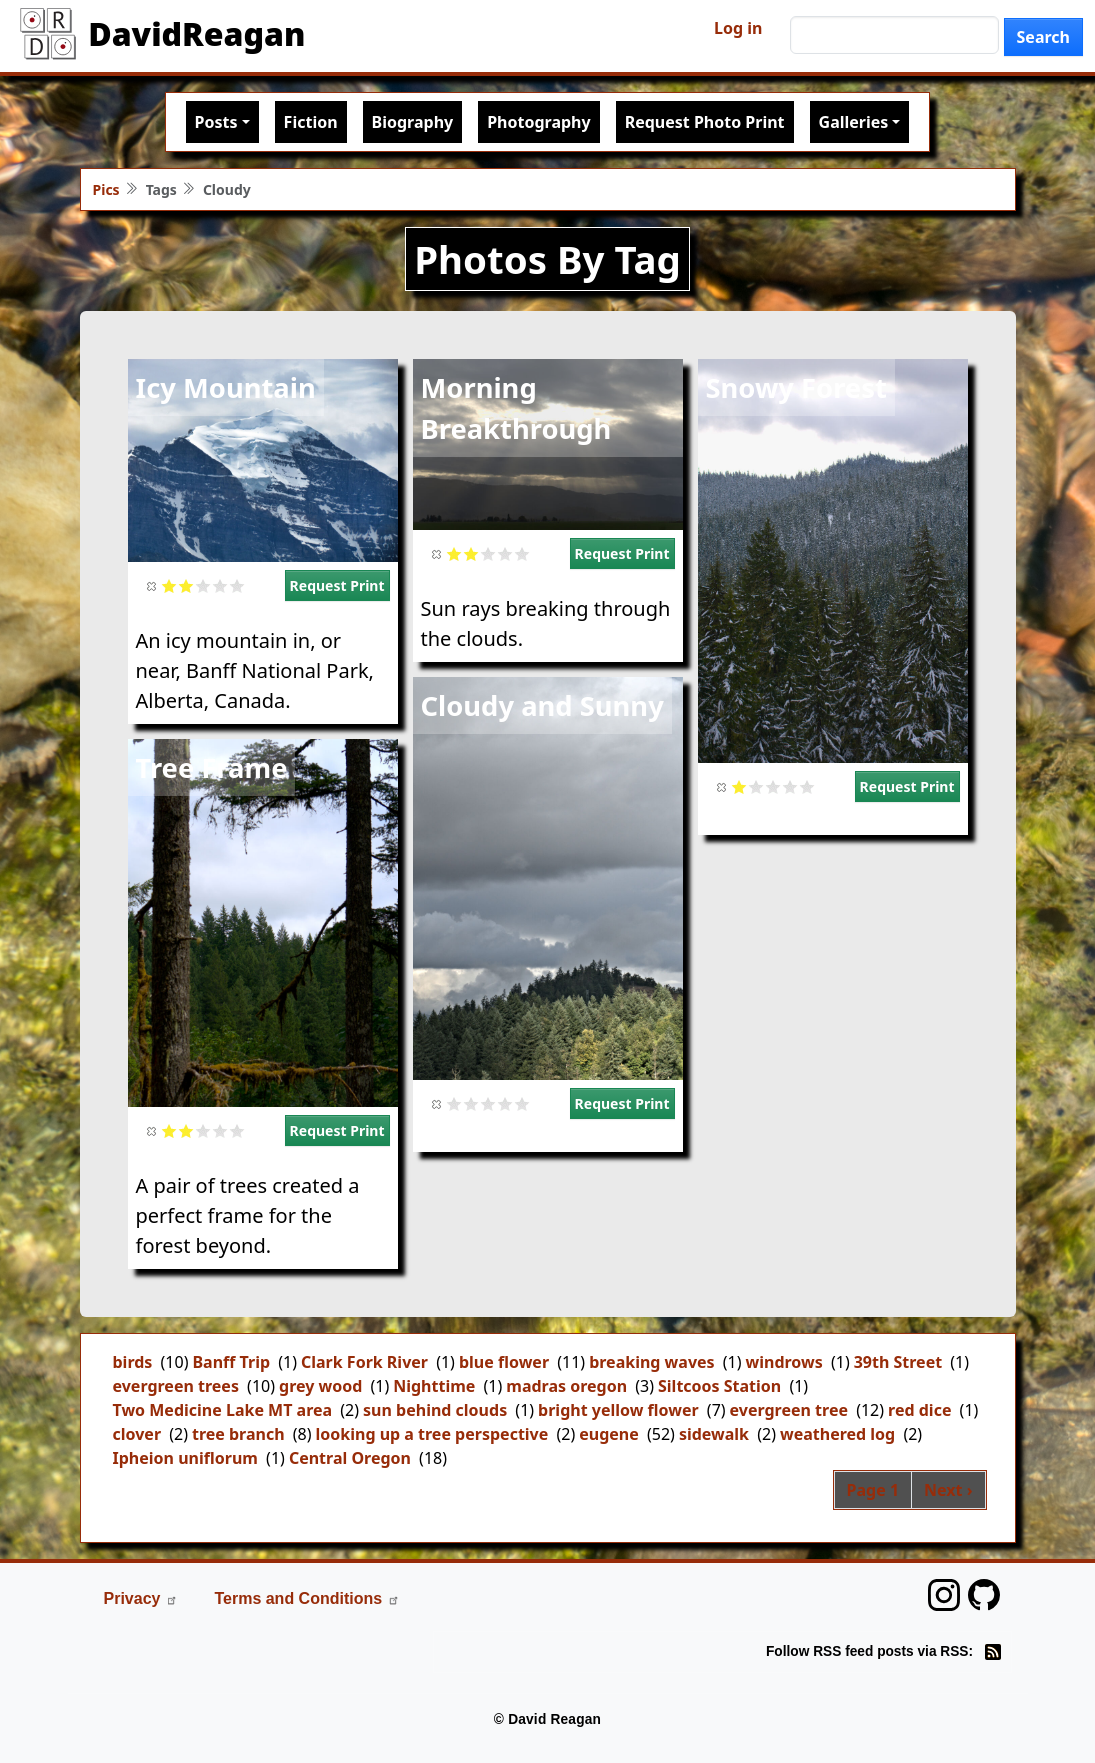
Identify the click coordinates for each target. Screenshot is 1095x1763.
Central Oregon (350, 1458)
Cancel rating (152, 585)
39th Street (898, 1362)
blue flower (504, 1362)
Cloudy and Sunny (542, 705)
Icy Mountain (226, 387)
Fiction (311, 122)
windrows (784, 1362)
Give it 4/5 (220, 585)
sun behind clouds (435, 1410)
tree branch (238, 1434)
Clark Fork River (364, 1362)
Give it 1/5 (169, 585)
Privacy (141, 1598)
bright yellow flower (618, 1410)
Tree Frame (212, 767)
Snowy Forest (796, 387)
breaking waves (651, 1362)
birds (133, 1362)
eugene (609, 1434)
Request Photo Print (705, 122)
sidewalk (714, 1434)
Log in (738, 28)
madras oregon (566, 1386)
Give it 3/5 (203, 585)
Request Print (337, 585)
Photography (538, 122)
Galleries (854, 122)
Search (1043, 37)
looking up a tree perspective (432, 1434)
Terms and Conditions (307, 1598)
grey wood (320, 1386)
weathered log (837, 1434)
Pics (106, 189)
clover (137, 1434)
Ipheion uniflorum (185, 1458)
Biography (413, 122)
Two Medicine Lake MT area (223, 1410)
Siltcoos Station (719, 1386)
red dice (919, 1410)
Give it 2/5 (186, 585)
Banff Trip (231, 1362)
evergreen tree (789, 1410)
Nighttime (434, 1386)
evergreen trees (176, 1386)
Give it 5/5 (237, 585)
